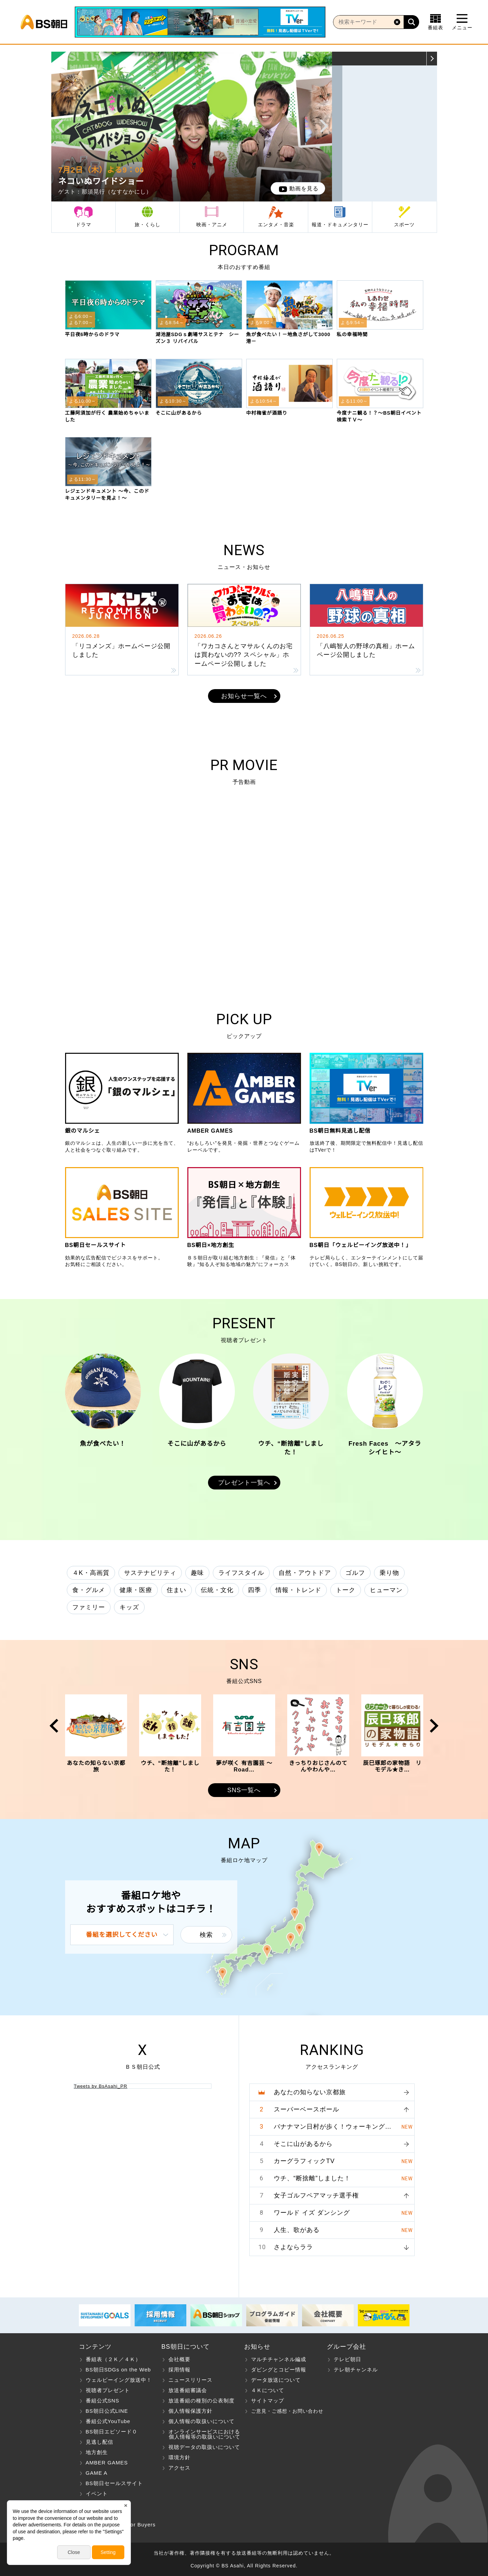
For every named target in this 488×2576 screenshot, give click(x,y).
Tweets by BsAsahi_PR (100, 2086)
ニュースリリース (190, 2380)
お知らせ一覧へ (244, 696)
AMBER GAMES (107, 2462)
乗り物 (389, 1572)
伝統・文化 (217, 1590)
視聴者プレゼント (108, 2390)
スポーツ (404, 224)
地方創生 (97, 2452)
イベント (97, 2493)
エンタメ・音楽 (276, 224)
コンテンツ (95, 2346)
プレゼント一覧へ (244, 1482)
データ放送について (276, 2380)
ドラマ (83, 224)
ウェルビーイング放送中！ (119, 2380)
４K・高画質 (91, 1572)
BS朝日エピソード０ (111, 2431)
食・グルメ (88, 1590)
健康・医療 (136, 1590)
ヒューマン (386, 1590)
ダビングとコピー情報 (278, 2369)
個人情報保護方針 (190, 2411)
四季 (254, 1590)
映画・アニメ (211, 224)
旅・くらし (147, 224)
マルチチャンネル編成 (278, 2359)
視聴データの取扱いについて (204, 2447)
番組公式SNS (103, 2400)
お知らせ (257, 2346)
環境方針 (179, 2457)
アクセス (179, 2468)
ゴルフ (355, 1572)
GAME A (97, 2473)
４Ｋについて (267, 2390)
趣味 (197, 1572)
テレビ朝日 (347, 2359)
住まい (176, 1590)
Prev (59, 126)
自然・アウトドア (305, 1572)
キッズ (129, 1607)
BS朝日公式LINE (107, 2411)
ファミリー (88, 1607)
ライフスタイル (241, 1572)
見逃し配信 (99, 2442)
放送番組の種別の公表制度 (201, 2400)
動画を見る (304, 188)
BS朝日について (186, 2346)
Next (324, 126)
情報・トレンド (298, 1590)
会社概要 (179, 2359)
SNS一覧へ (244, 1790)
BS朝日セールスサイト (114, 2483)
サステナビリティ (150, 1572)
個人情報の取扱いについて (201, 2421)
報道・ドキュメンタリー (340, 224)
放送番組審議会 (187, 2390)
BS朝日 (44, 22)
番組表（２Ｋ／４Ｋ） (113, 2359)
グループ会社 (346, 2346)
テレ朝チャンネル (356, 2369)
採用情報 (179, 2369)
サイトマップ (267, 2400)
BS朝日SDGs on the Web (118, 2369)
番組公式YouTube (108, 2421)
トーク (345, 1590)
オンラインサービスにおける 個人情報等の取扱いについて (201, 2434)
